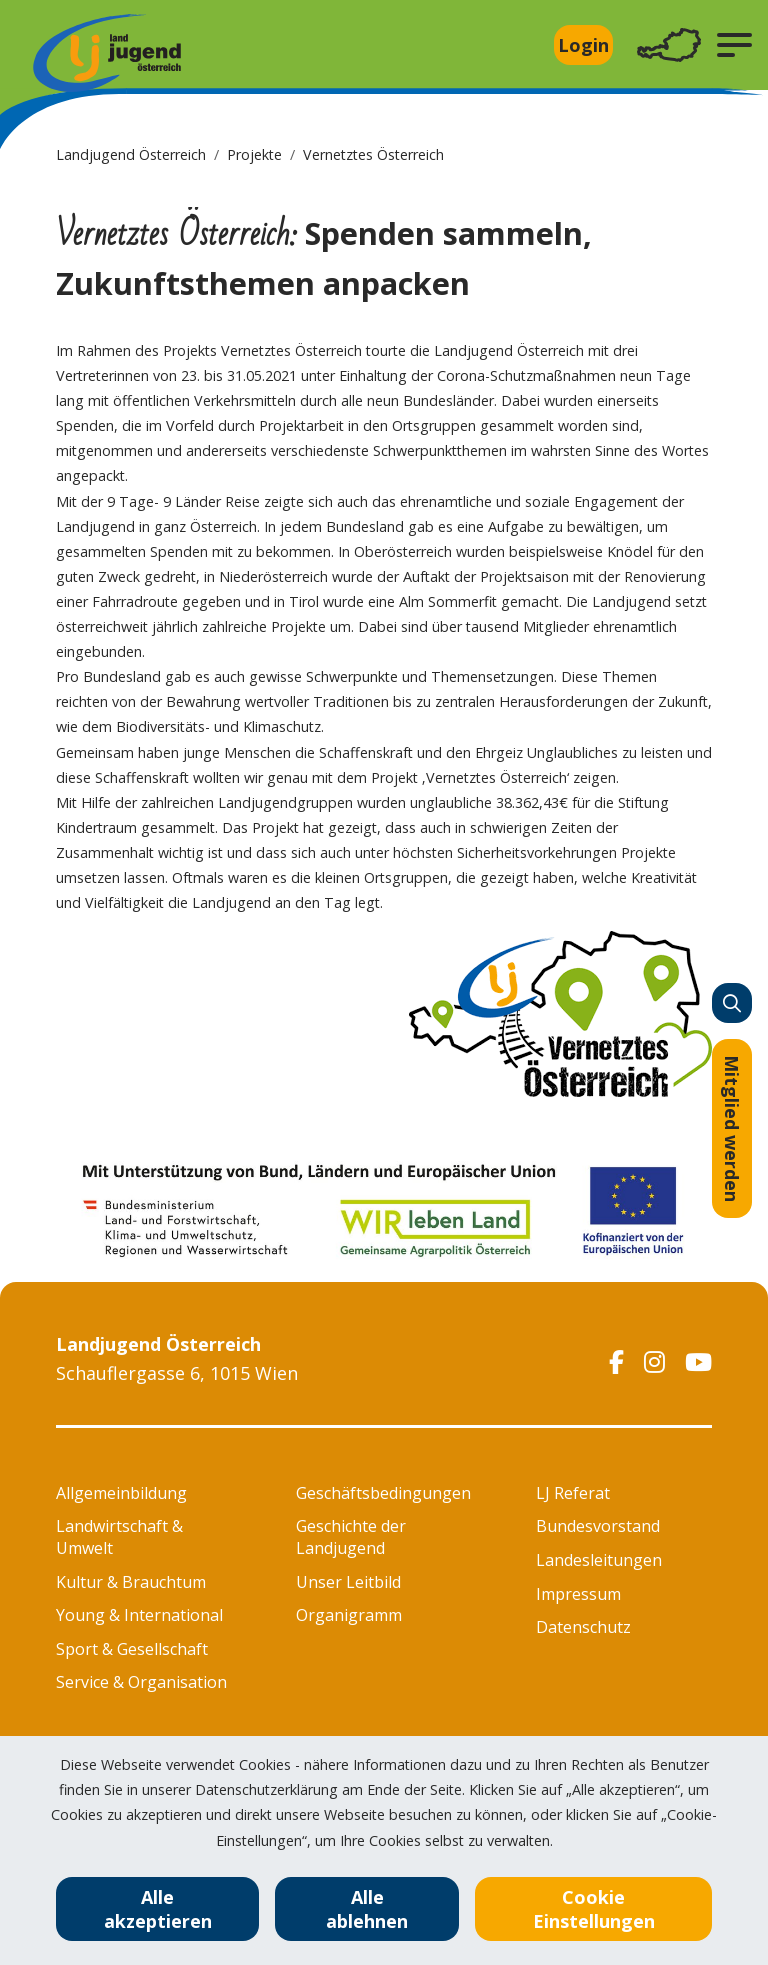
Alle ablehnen (367, 1909)
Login (583, 45)
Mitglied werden (732, 1128)
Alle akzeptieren (158, 1909)
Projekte (254, 154)
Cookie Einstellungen (594, 1909)
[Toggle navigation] (669, 45)
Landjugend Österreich (131, 154)
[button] (734, 45)
